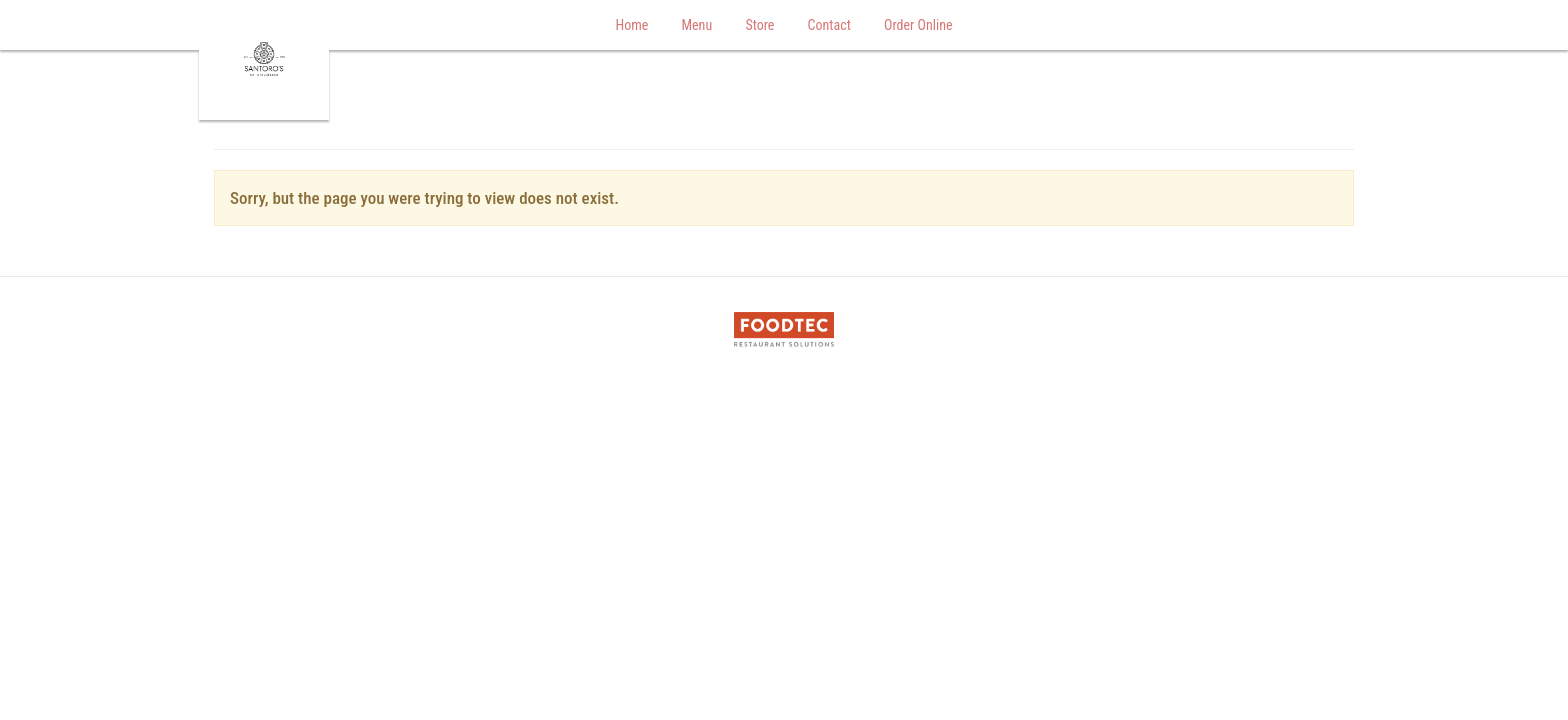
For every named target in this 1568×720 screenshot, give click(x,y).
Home (631, 25)
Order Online (918, 25)
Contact (829, 25)
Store (759, 25)
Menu (696, 25)
